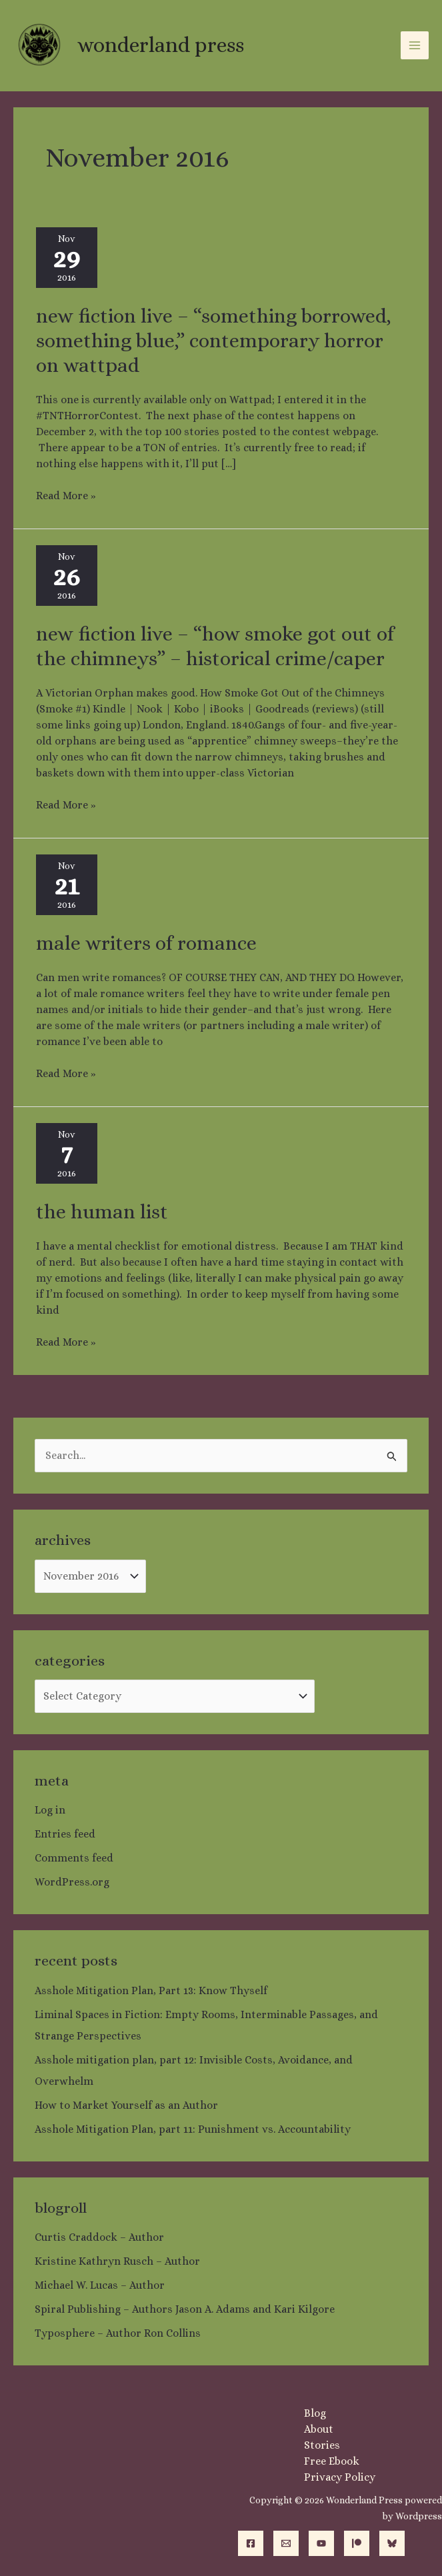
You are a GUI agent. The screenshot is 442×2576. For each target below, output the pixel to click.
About (318, 2429)
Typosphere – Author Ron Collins (118, 2333)
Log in (50, 1810)
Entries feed (65, 1834)
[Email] (286, 2543)
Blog (315, 2413)
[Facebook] (250, 2543)
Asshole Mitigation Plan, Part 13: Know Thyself (151, 1990)
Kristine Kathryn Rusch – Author (117, 2261)
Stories (322, 2445)
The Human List (102, 1211)
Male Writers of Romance (146, 943)
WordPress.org (72, 1882)
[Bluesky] (392, 2543)
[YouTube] (321, 2543)
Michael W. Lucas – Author (100, 2285)
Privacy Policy (339, 2477)
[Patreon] (356, 2543)
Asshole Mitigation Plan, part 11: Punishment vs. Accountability (193, 2129)
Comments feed (74, 1858)
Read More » (66, 495)
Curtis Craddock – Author (99, 2237)
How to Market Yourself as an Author (126, 2105)
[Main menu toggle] (415, 45)
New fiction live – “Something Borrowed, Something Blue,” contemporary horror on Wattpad (213, 341)
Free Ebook (331, 2461)
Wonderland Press (159, 45)
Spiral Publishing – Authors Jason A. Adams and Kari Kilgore (185, 2309)
